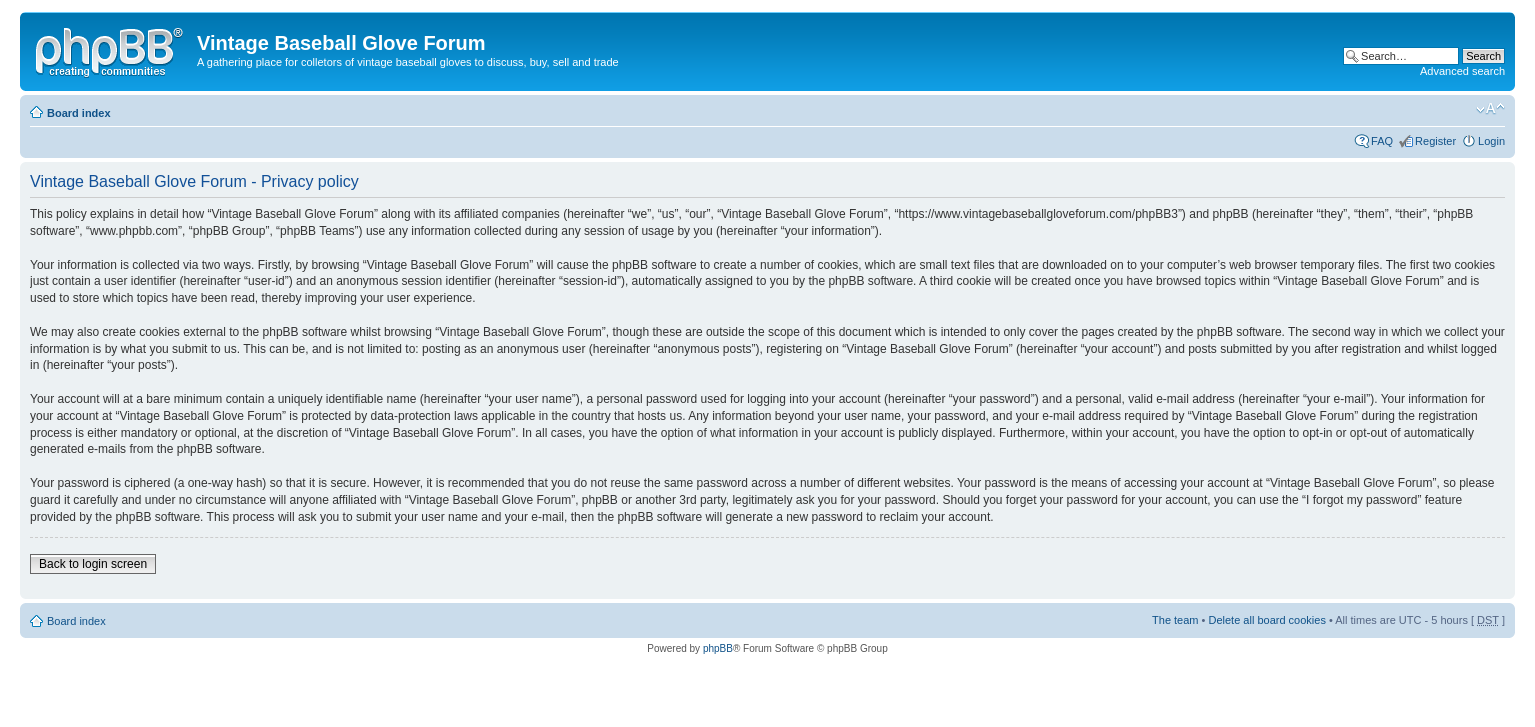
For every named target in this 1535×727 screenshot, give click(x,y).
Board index (79, 113)
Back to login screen (93, 564)
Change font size (1490, 109)
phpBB (718, 648)
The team (1175, 620)
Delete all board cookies (1266, 620)
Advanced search (1462, 71)
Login (1491, 141)
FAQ (1382, 141)
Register (1435, 141)
